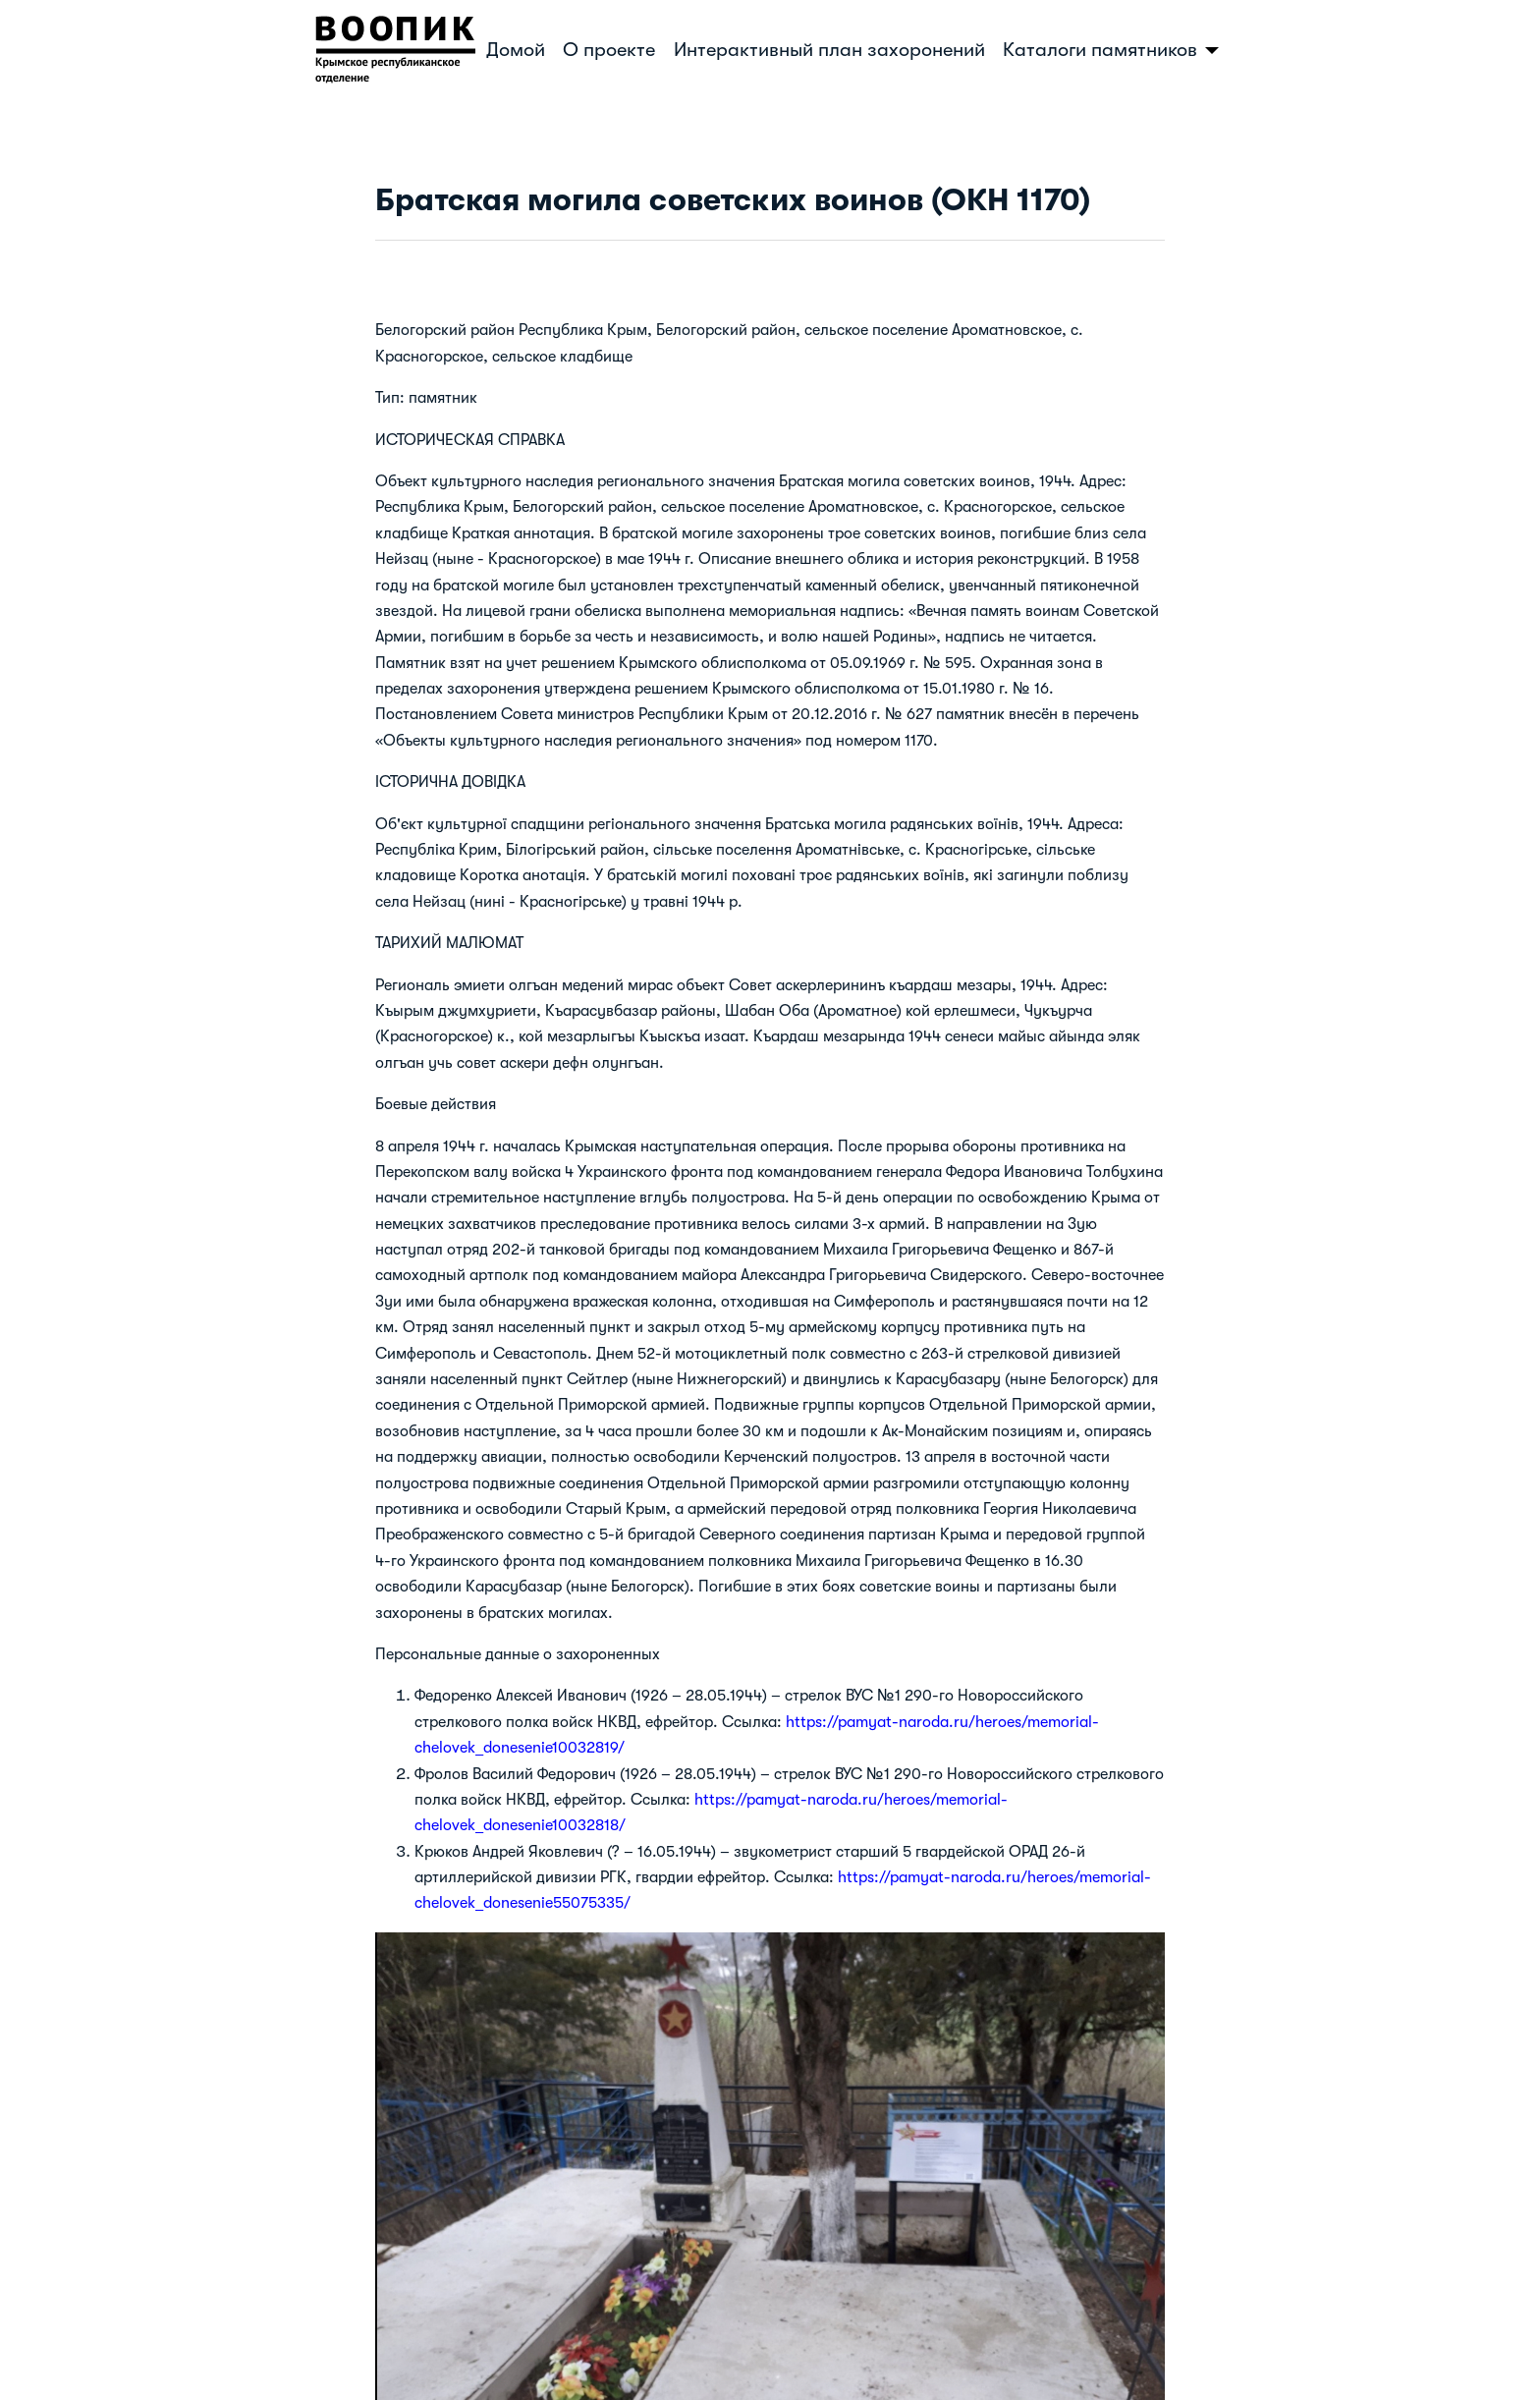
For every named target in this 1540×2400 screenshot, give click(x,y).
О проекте (609, 49)
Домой (515, 49)
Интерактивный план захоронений (829, 49)
